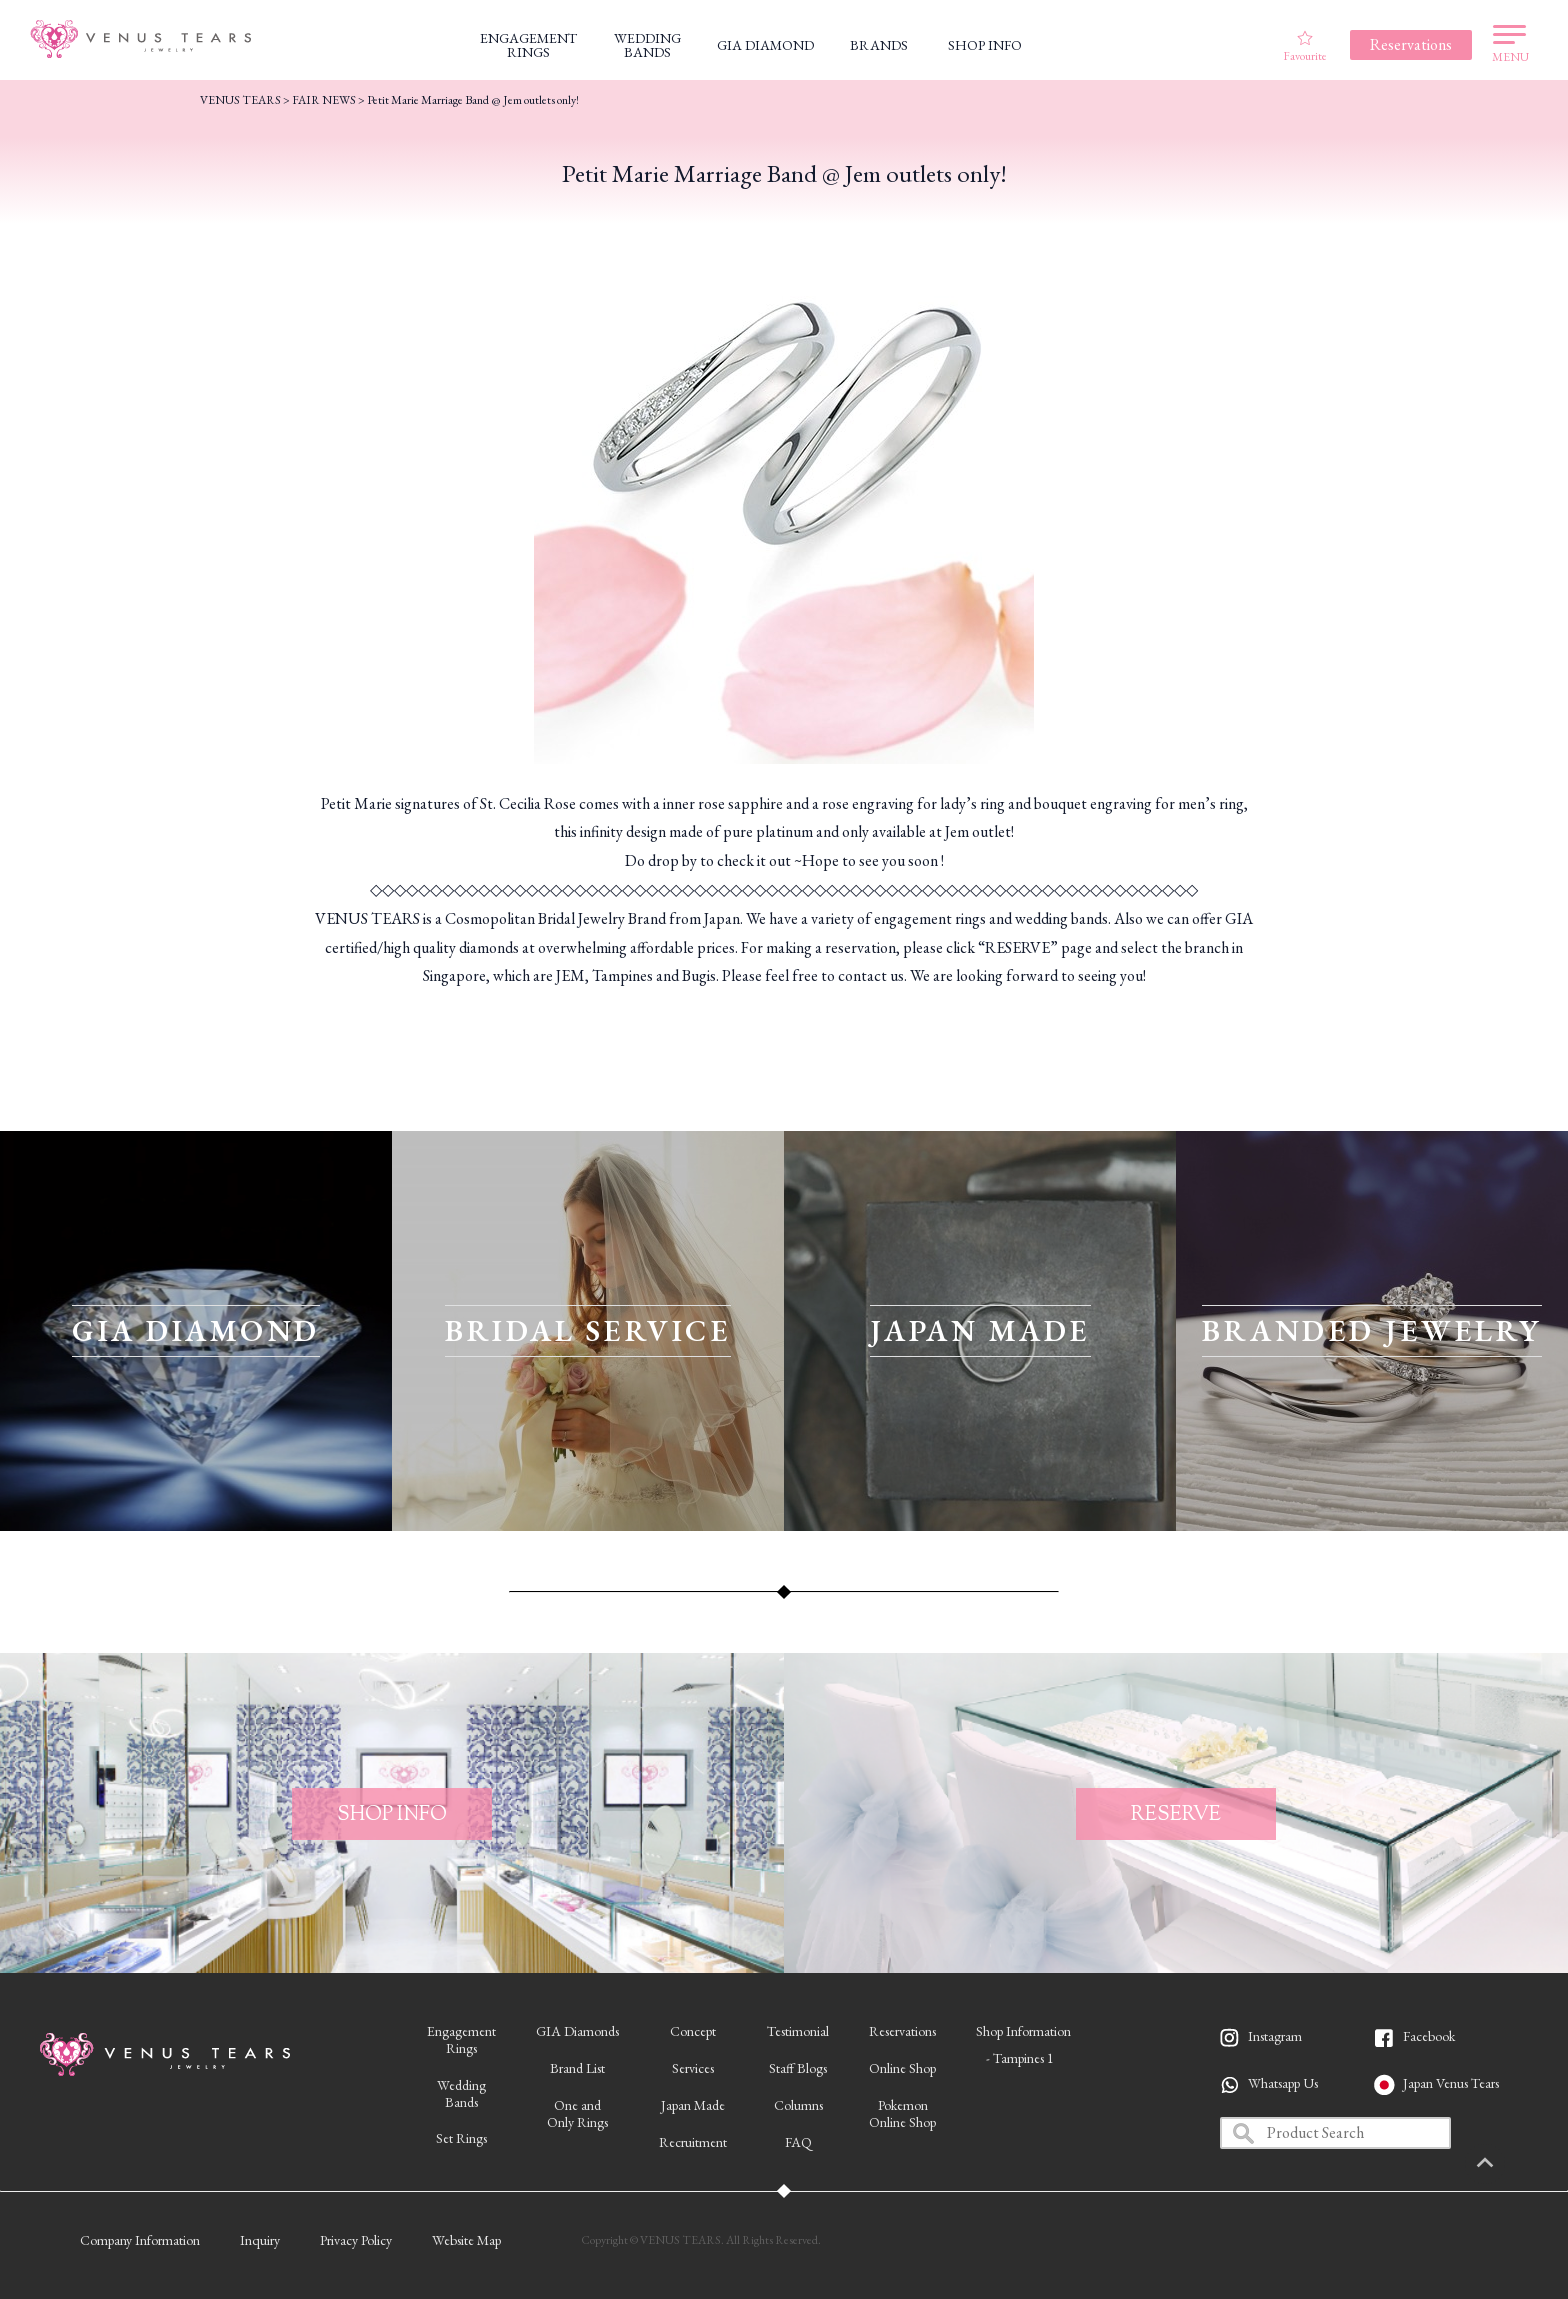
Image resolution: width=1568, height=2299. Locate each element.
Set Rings (461, 2138)
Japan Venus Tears (1451, 2083)
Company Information (140, 2240)
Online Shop (902, 2068)
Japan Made (693, 2105)
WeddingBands (461, 2093)
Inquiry (260, 2240)
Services (693, 2068)
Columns (798, 2105)
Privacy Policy (356, 2240)
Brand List (577, 2068)
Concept (693, 2031)
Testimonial (798, 2031)
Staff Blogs (798, 2068)
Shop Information (1023, 2031)
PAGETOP (1523, 2164)
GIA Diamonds (577, 2031)
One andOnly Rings (577, 2113)
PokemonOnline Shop (902, 2113)
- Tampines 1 (1020, 2058)
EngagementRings (461, 2039)
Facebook (1429, 2036)
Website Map (466, 2240)
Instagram (1275, 2036)
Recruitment (693, 2142)
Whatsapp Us (1283, 2083)
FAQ (798, 2142)
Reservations (902, 2031)
